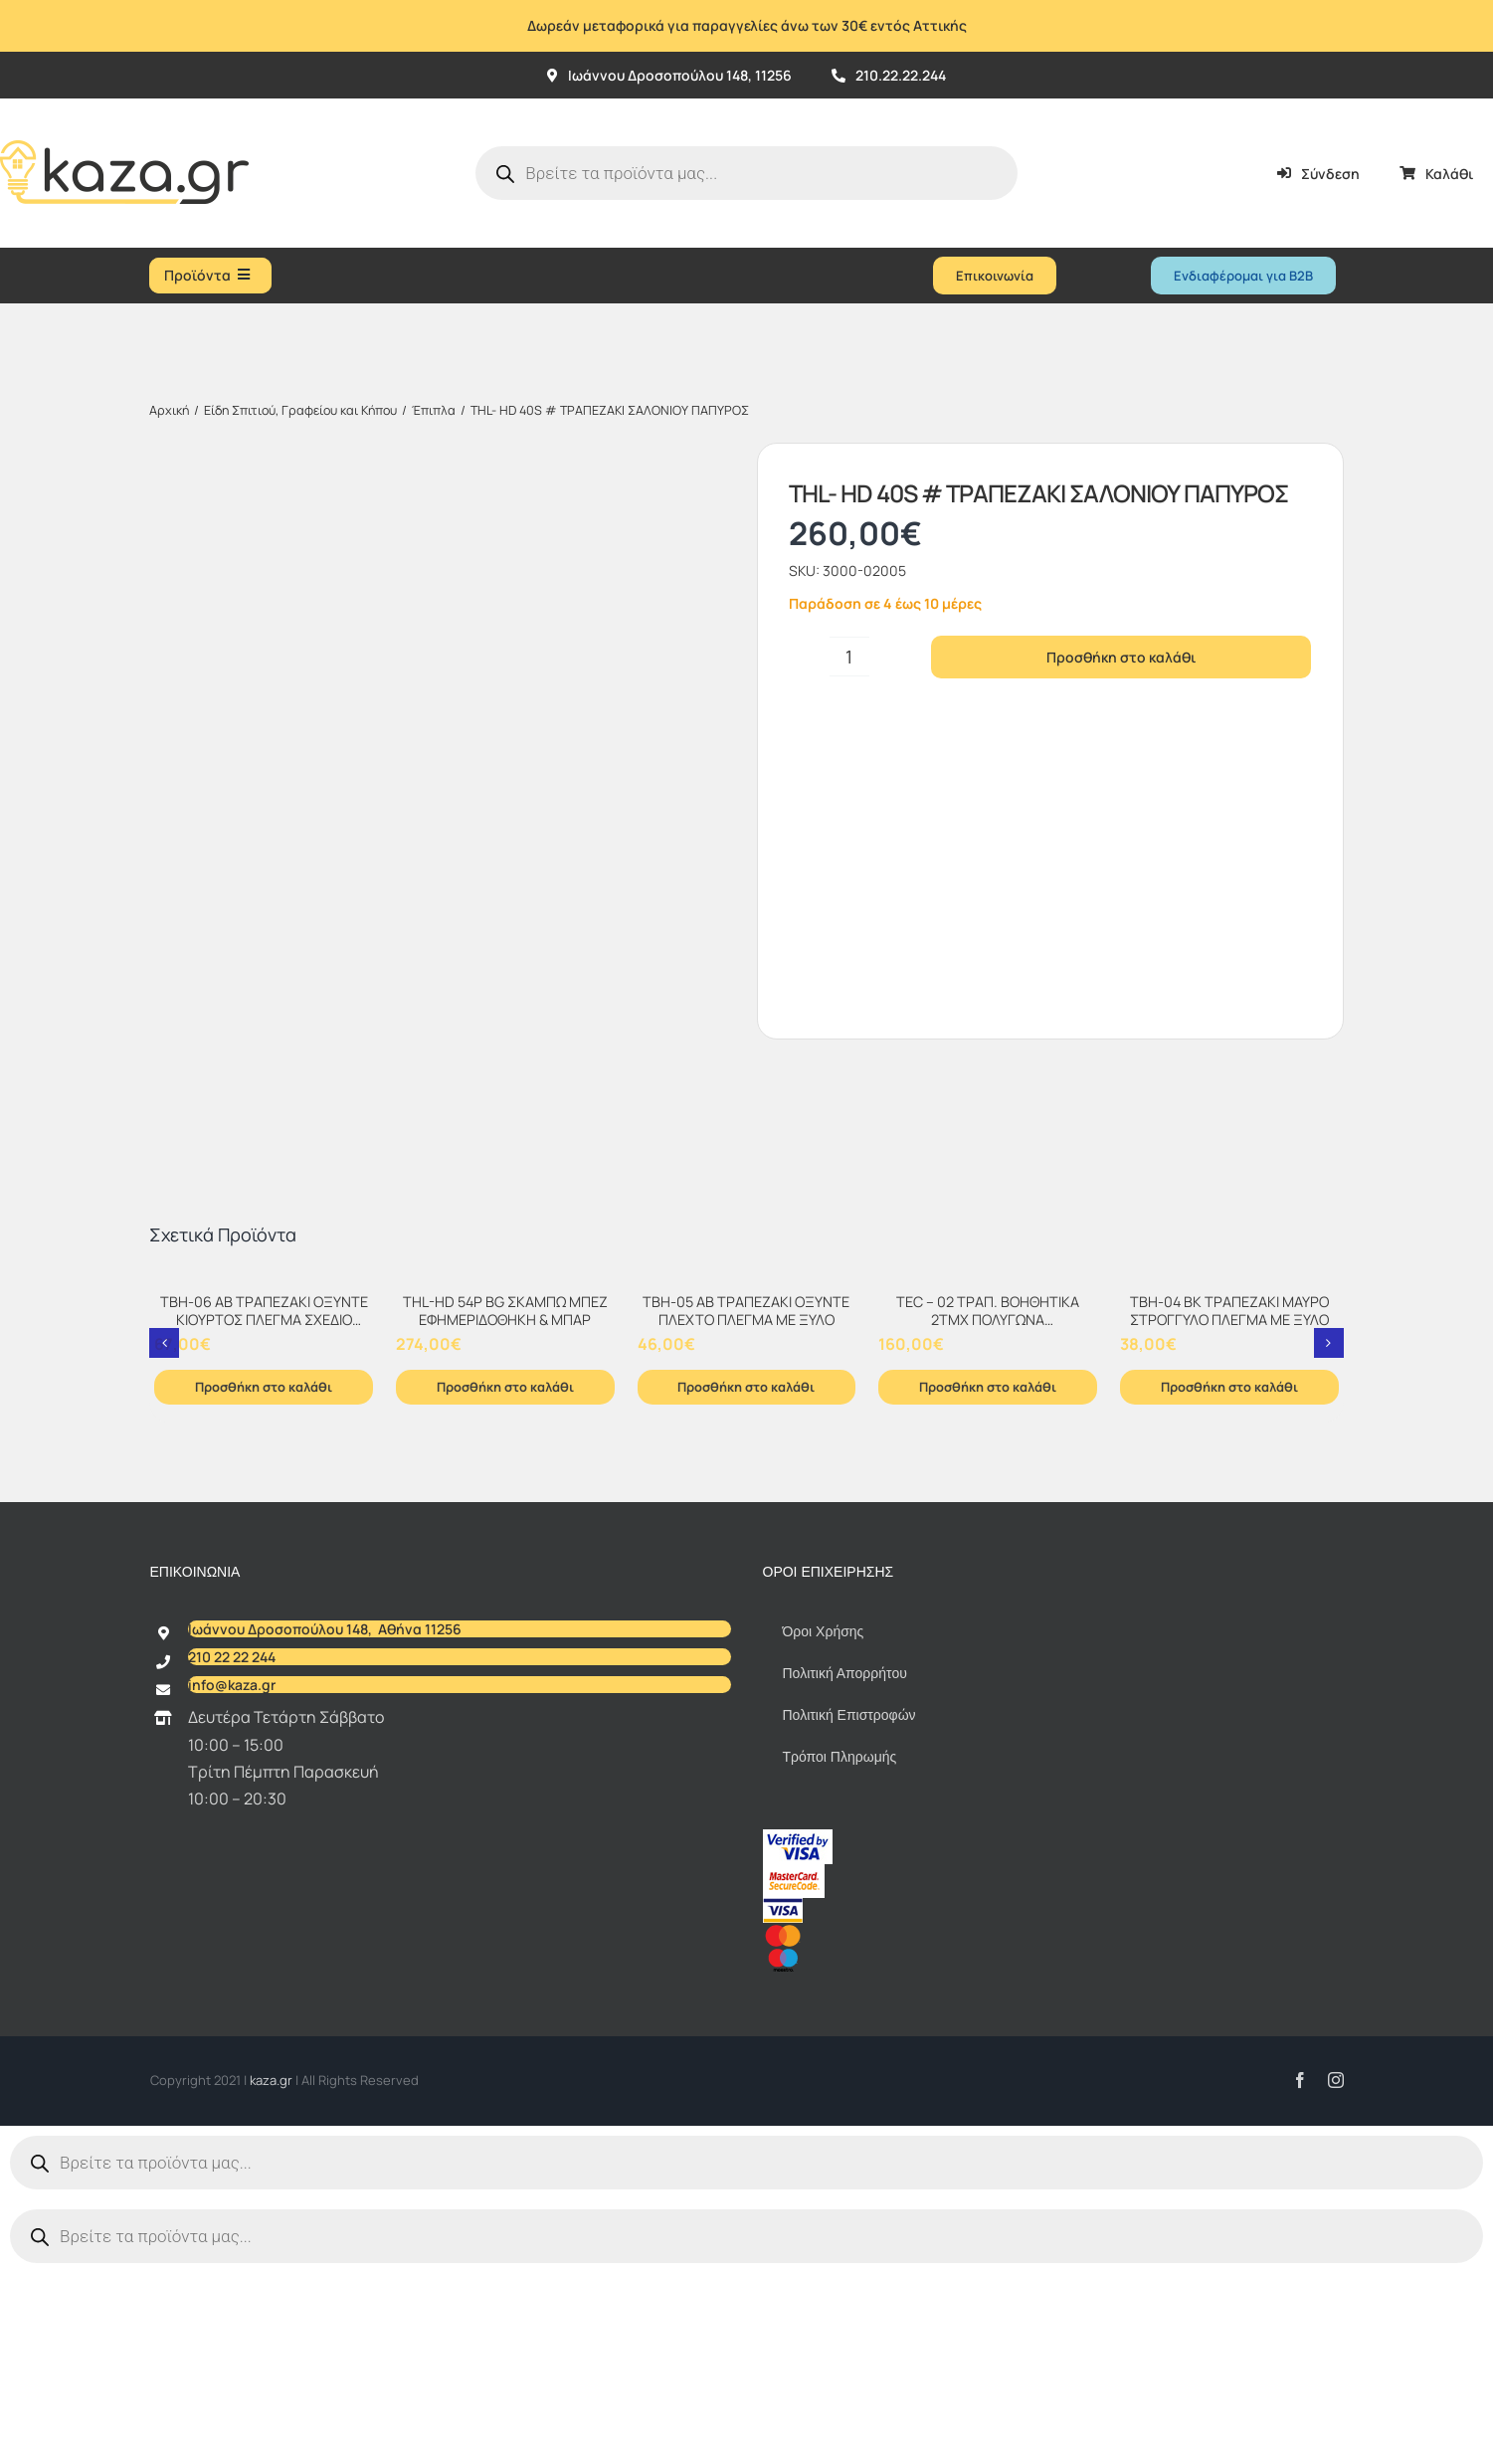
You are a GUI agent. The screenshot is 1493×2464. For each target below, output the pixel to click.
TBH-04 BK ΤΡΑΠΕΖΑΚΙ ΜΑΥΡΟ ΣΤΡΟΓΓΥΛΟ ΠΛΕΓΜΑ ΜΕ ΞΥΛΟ (1229, 1510)
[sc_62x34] (794, 2071)
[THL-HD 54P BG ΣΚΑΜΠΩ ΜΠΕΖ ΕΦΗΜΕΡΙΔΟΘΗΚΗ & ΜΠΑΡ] (505, 1481)
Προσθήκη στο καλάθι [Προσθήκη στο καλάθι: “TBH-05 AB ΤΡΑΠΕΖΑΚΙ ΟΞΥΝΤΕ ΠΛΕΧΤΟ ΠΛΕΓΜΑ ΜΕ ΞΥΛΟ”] (746, 1586)
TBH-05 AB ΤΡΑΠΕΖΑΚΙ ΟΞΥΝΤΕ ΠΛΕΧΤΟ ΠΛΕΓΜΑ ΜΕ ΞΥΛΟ (746, 1510)
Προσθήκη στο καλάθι (1121, 657)
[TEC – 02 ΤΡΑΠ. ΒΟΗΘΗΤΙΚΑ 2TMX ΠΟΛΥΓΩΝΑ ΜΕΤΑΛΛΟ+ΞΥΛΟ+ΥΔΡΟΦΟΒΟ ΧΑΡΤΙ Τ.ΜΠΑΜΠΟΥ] (987, 1481)
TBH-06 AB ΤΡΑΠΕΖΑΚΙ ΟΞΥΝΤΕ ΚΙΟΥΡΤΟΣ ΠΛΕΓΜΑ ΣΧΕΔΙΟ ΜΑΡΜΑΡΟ (264, 1519)
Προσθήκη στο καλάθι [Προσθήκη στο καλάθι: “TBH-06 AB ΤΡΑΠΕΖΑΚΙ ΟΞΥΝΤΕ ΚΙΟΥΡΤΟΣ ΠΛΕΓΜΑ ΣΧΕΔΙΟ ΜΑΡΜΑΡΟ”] (263, 1586)
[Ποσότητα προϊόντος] (849, 656)
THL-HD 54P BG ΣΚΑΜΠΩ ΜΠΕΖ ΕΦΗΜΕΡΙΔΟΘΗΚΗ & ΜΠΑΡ (505, 1510)
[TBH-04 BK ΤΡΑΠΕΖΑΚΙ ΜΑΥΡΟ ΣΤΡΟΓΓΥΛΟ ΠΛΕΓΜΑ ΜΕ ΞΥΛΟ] (1229, 1481)
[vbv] (798, 2036)
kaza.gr (272, 2279)
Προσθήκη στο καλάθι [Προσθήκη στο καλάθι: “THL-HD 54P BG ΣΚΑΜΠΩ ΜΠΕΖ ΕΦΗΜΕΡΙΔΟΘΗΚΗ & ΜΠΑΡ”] (505, 1586)
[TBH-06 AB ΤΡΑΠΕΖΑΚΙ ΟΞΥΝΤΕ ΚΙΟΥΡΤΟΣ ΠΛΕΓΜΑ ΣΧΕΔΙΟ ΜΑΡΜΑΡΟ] (263, 1481)
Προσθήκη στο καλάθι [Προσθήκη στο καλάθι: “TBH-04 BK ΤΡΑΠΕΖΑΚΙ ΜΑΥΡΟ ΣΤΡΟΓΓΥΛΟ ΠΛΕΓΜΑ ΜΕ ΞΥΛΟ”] (1229, 1586)
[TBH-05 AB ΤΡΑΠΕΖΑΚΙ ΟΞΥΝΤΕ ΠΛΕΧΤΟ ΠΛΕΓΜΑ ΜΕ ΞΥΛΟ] (747, 1481)
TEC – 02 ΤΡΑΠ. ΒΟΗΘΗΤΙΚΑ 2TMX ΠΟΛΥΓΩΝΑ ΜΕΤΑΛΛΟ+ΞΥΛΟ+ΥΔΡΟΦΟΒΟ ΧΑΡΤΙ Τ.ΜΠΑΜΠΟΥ (987, 1528)
